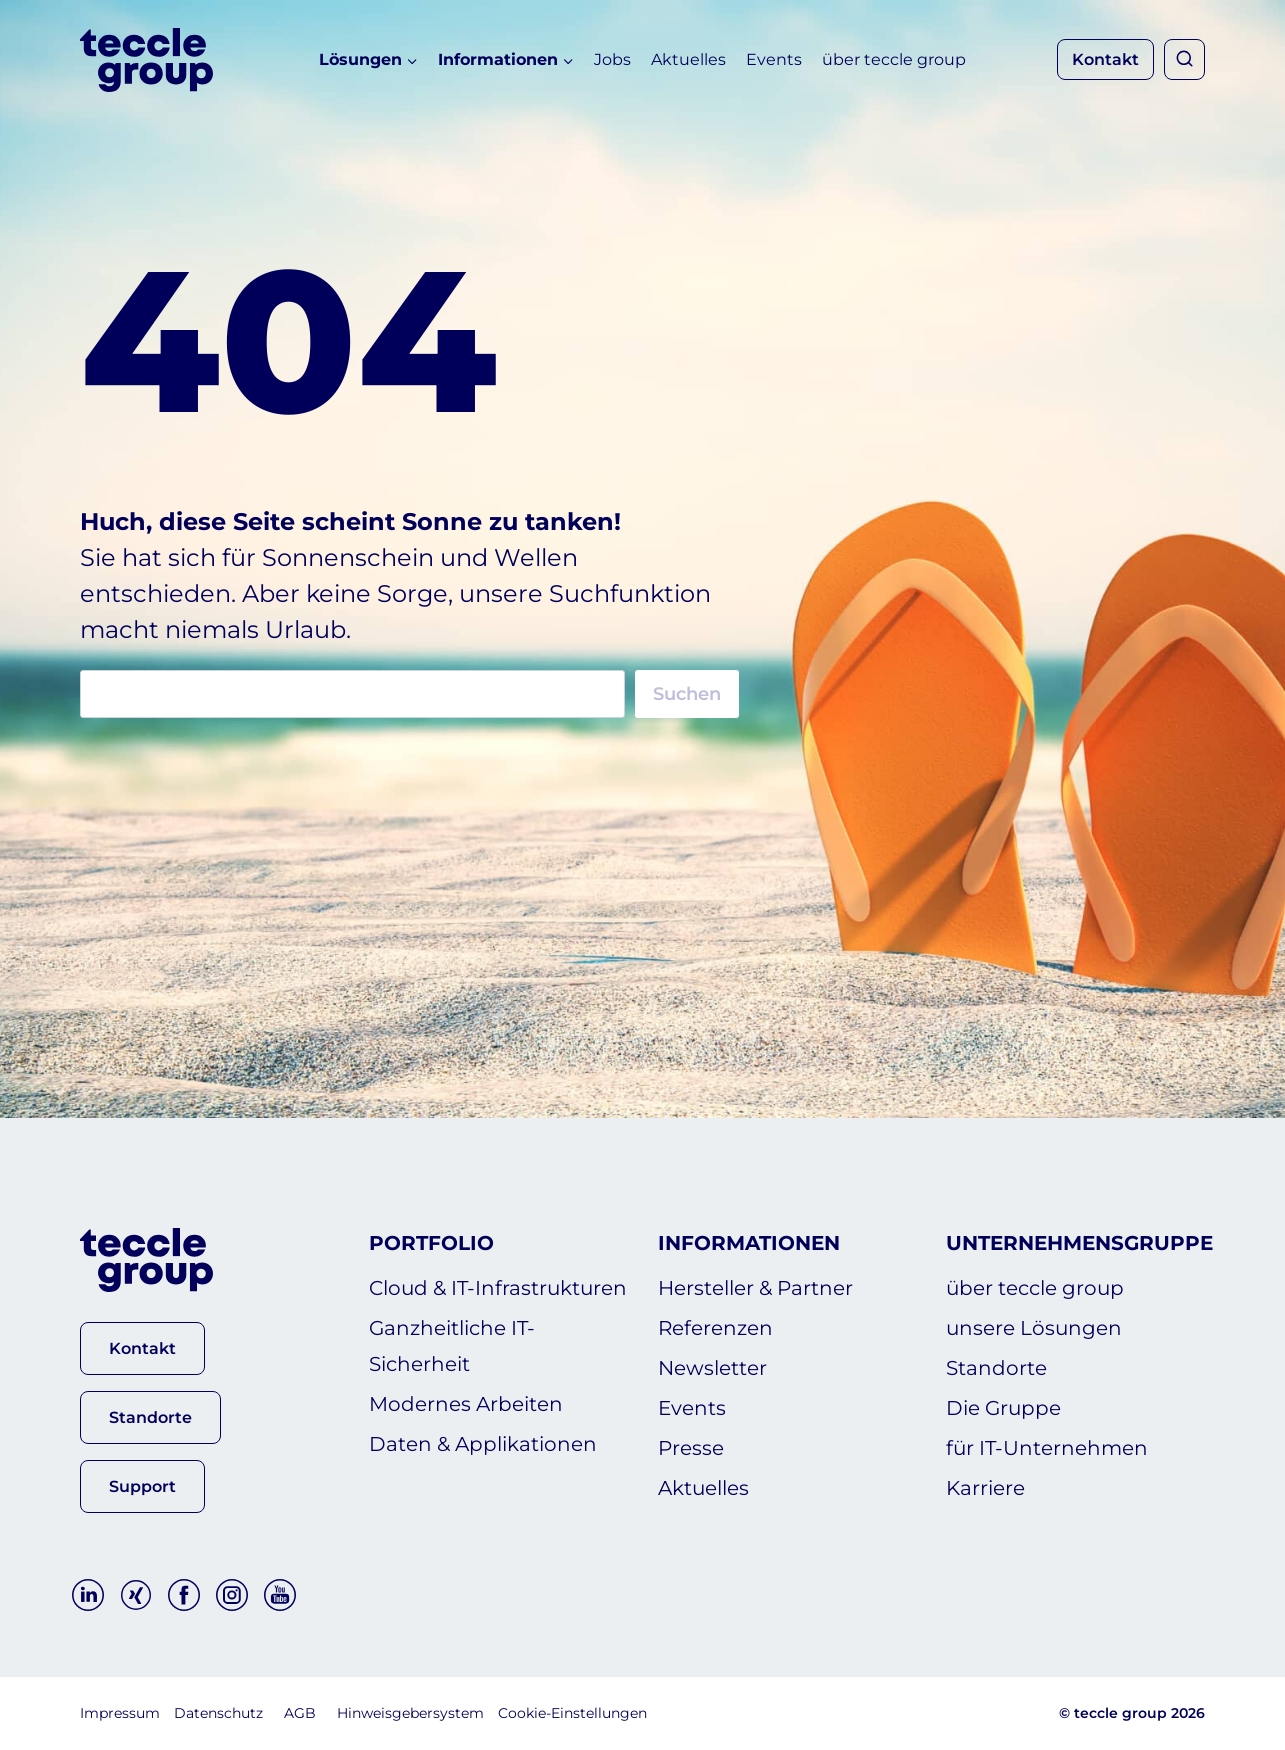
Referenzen (715, 1328)
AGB (300, 1713)
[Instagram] (232, 1595)
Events (774, 59)
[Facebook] (184, 1595)
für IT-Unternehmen (1047, 1448)
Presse (691, 1448)
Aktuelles (688, 59)
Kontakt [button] (1105, 59)
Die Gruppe (1003, 1408)
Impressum (120, 1713)
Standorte (996, 1368)
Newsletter (712, 1368)
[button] (142, 1348)
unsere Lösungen (1034, 1328)
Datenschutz (218, 1713)
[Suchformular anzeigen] (1184, 59)
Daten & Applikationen (483, 1444)
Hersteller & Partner (755, 1288)
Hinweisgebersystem (410, 1713)
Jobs (612, 59)
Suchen (687, 694)
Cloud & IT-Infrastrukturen (498, 1288)
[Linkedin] (88, 1595)
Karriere (985, 1488)
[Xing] (136, 1595)
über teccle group (894, 59)
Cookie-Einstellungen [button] (572, 1713)
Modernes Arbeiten (466, 1404)
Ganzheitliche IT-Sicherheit (452, 1346)
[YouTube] (280, 1595)
